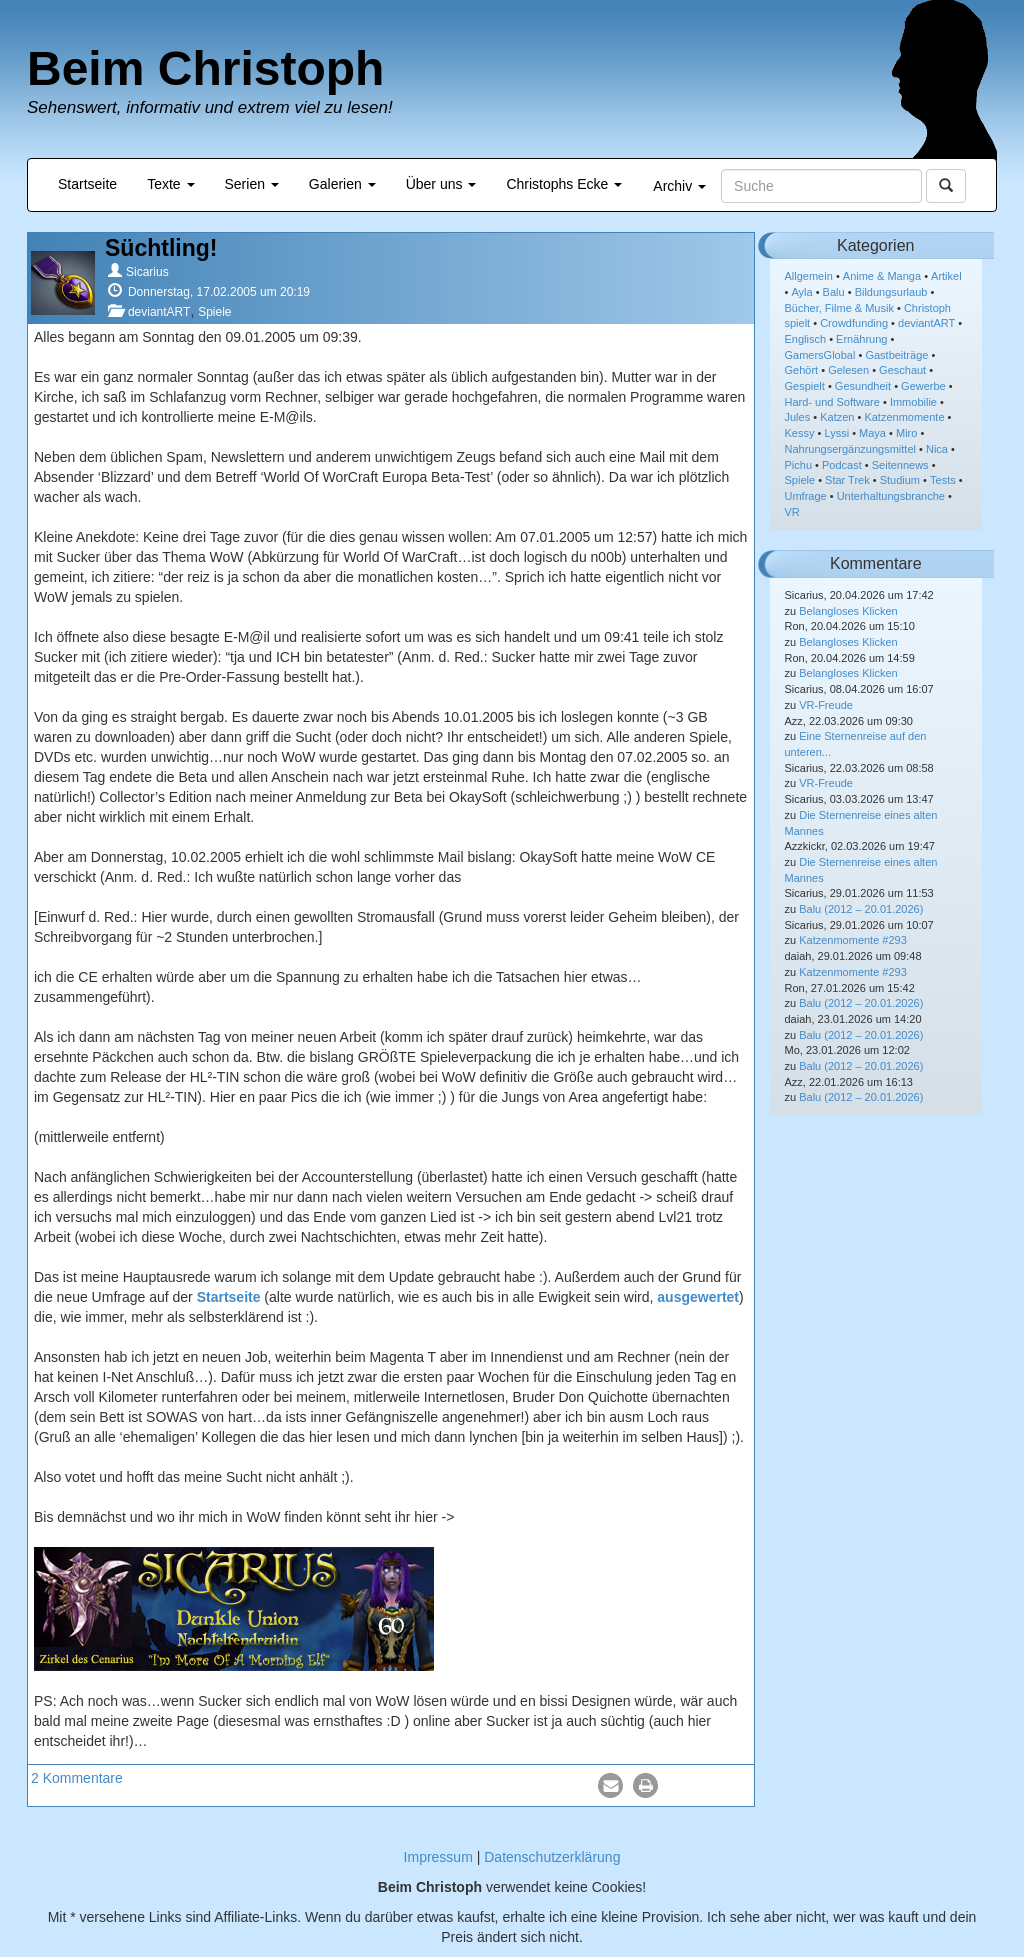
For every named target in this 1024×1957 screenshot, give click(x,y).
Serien (252, 184)
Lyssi (836, 433)
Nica (937, 449)
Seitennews (900, 465)
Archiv (679, 186)
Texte (170, 184)
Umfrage (806, 496)
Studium (900, 480)
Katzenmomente (904, 417)
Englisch (806, 339)
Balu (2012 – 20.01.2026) (861, 909)
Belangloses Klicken (848, 611)
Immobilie (913, 402)
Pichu (799, 465)
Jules (798, 417)
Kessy (800, 433)
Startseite (87, 184)
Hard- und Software (832, 402)
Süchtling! (161, 248)
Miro (906, 433)
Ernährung (861, 339)
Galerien (342, 184)
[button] (610, 1785)
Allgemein (809, 276)
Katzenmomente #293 (853, 940)
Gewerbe (923, 386)
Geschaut (902, 370)
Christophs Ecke (564, 184)
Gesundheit (863, 386)
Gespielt (805, 386)
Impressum (438, 1857)
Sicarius (147, 272)
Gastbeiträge (896, 355)
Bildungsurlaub (891, 292)
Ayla (801, 292)
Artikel (946, 276)
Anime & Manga (882, 276)
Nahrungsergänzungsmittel (850, 449)
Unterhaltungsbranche (891, 496)
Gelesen (848, 370)
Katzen (837, 417)
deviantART (159, 312)
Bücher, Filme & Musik (839, 308)
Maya (872, 433)
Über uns (441, 184)
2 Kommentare (77, 1778)
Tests (943, 480)
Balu (834, 292)
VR (792, 512)
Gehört (802, 370)
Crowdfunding (854, 323)
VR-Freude (826, 705)
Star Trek (847, 480)
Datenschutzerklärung (552, 1857)
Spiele (214, 312)
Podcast (842, 465)
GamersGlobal (820, 355)
